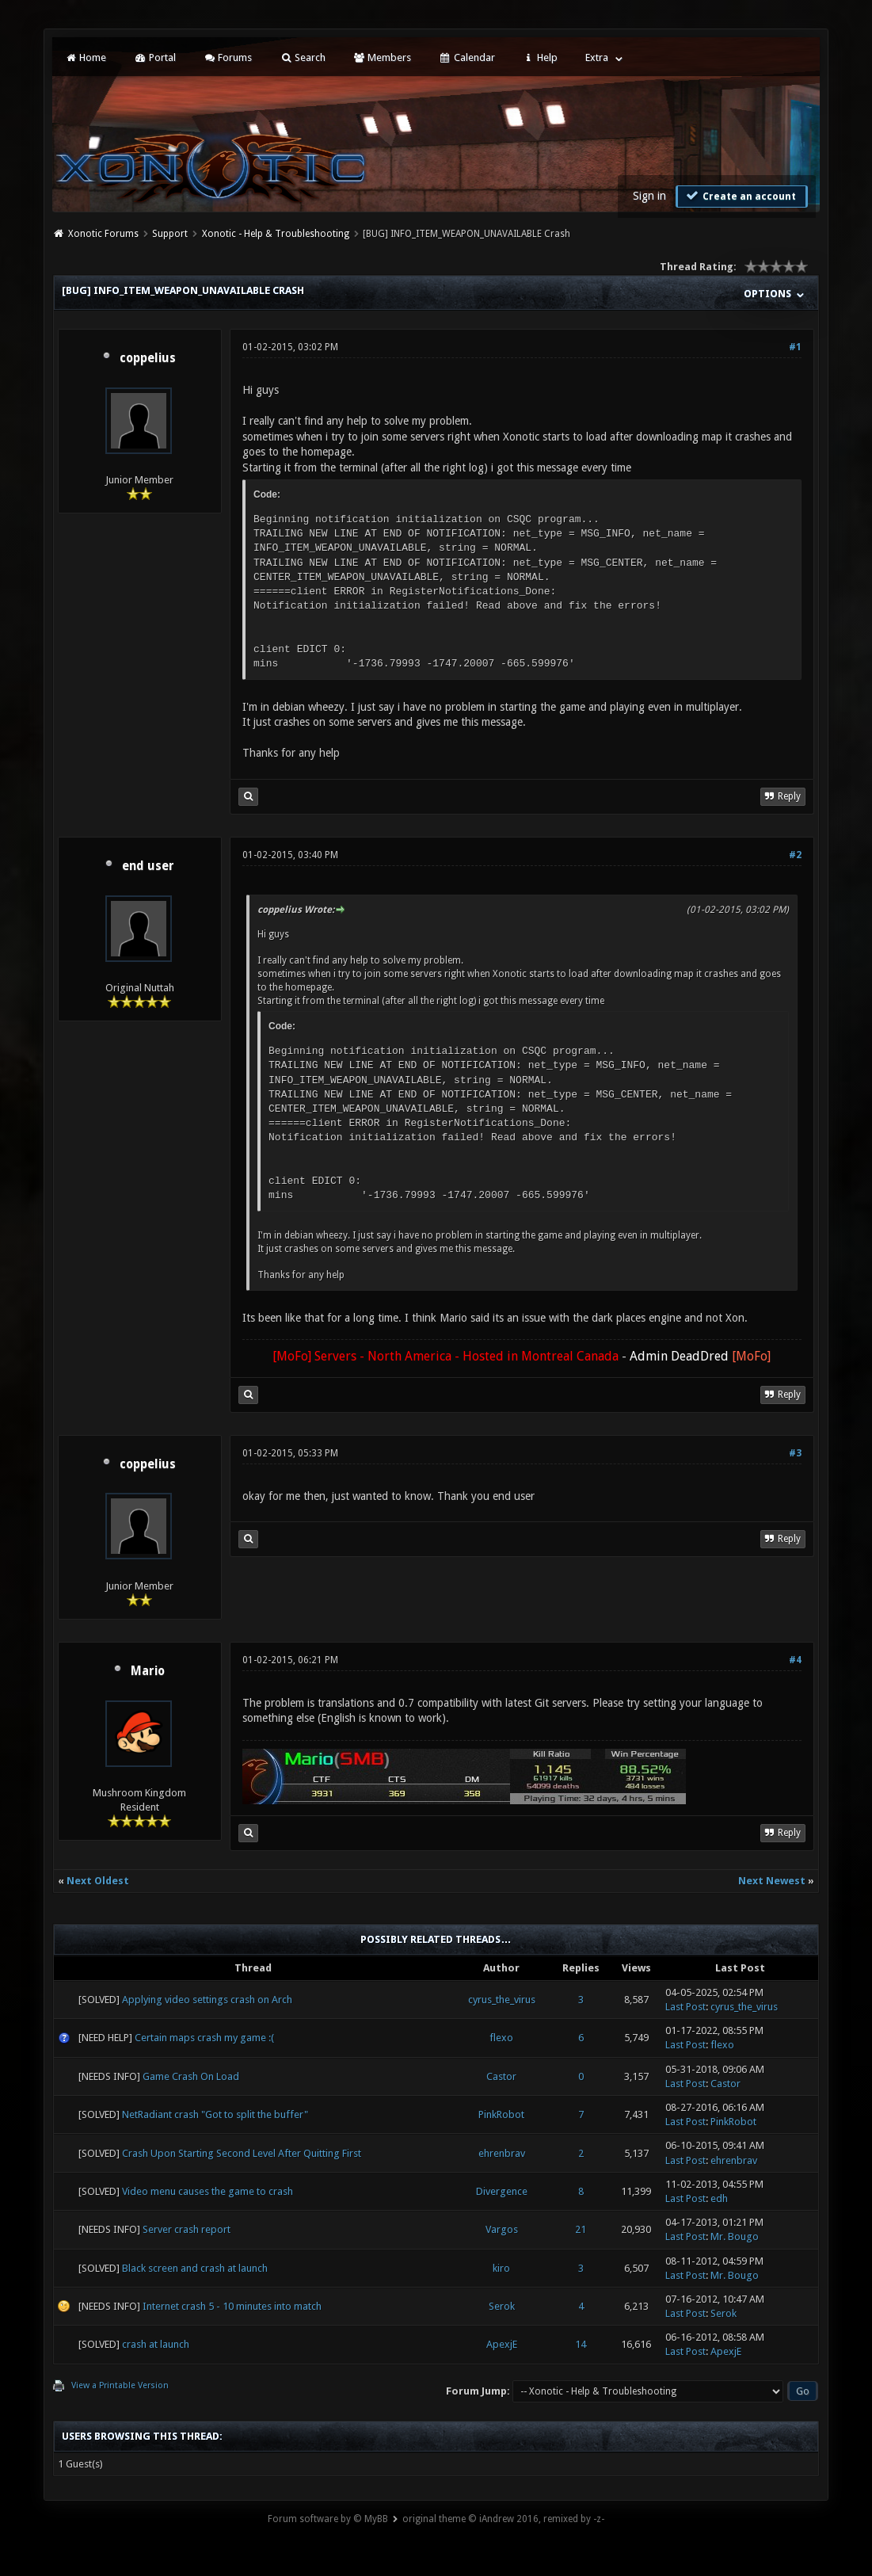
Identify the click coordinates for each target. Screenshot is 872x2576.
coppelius (148, 358)
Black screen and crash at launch (195, 2268)
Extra (596, 57)
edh (719, 2198)
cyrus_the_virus (501, 1999)
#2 (795, 855)
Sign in (649, 195)
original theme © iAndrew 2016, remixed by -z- (503, 2518)
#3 (795, 1453)
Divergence (501, 2191)
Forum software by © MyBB (328, 2518)
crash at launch (155, 2344)
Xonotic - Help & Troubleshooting (275, 233)
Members (382, 57)
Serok (502, 2306)
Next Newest (771, 1881)
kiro (501, 2268)
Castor (501, 2076)
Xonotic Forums (103, 233)
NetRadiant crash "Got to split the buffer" (215, 2114)
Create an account (740, 195)
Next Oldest (98, 1881)
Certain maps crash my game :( (204, 2038)
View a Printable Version (120, 2385)
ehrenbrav (501, 2153)
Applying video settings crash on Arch (207, 1999)
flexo (501, 2038)
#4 (795, 1660)
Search (302, 57)
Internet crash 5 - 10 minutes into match (232, 2306)
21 (580, 2229)
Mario (148, 1671)
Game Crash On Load (191, 2076)
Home (85, 57)
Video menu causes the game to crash (207, 2191)
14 (580, 2344)
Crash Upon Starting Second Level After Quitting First (241, 2153)
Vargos (502, 2229)
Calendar (466, 57)
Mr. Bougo (734, 2236)
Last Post (685, 2007)
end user (148, 866)
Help (540, 57)
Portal (154, 57)
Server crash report (186, 2229)
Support (170, 233)
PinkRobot (501, 2114)
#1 (795, 347)
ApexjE (501, 2344)
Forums (228, 57)
